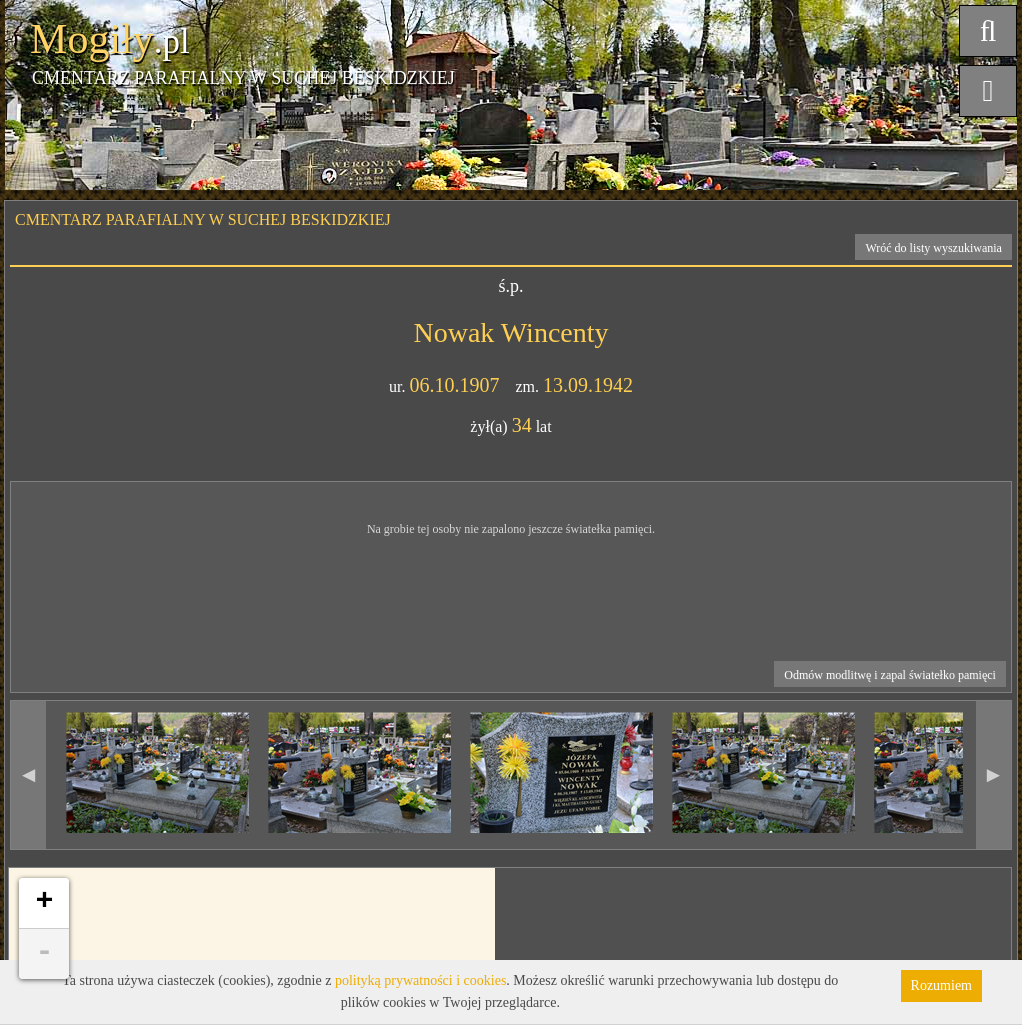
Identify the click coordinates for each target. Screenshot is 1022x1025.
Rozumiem (941, 985)
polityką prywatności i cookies (420, 980)
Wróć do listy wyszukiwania (933, 248)
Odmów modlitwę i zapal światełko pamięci (890, 675)
